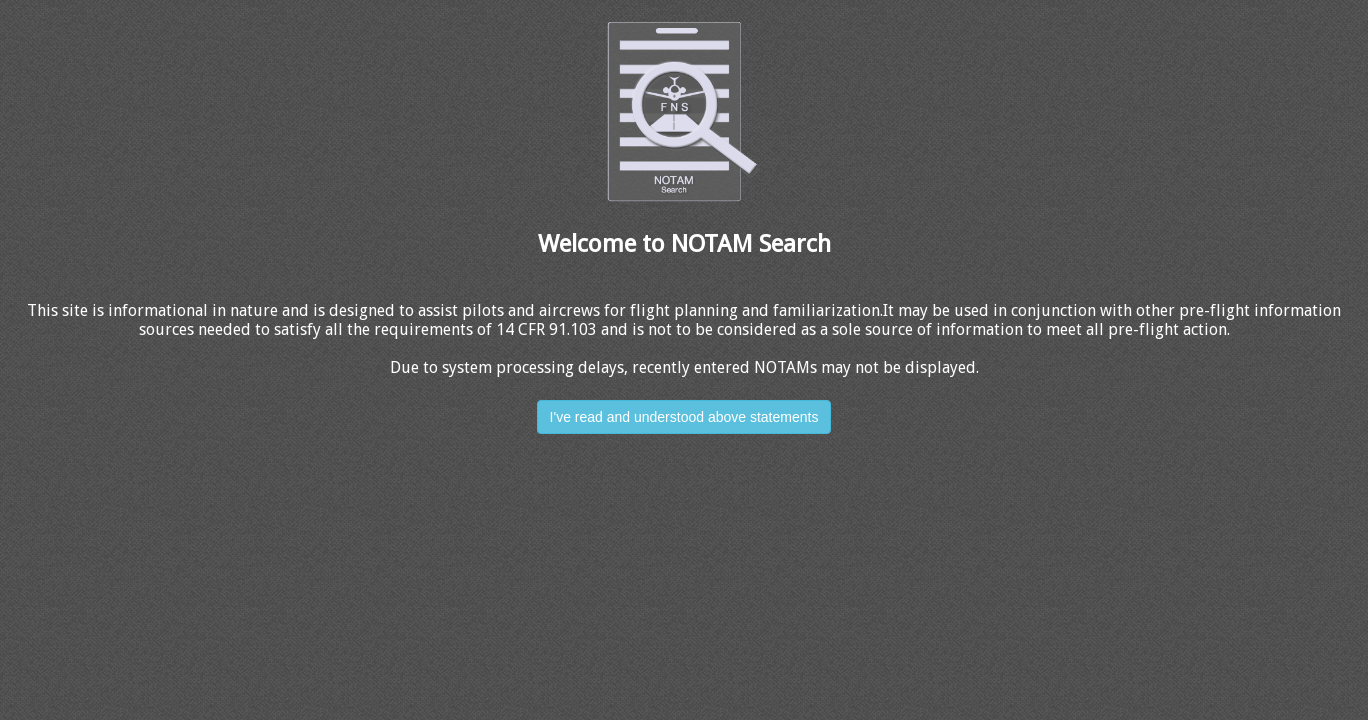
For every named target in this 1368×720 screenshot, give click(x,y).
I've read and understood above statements (684, 417)
